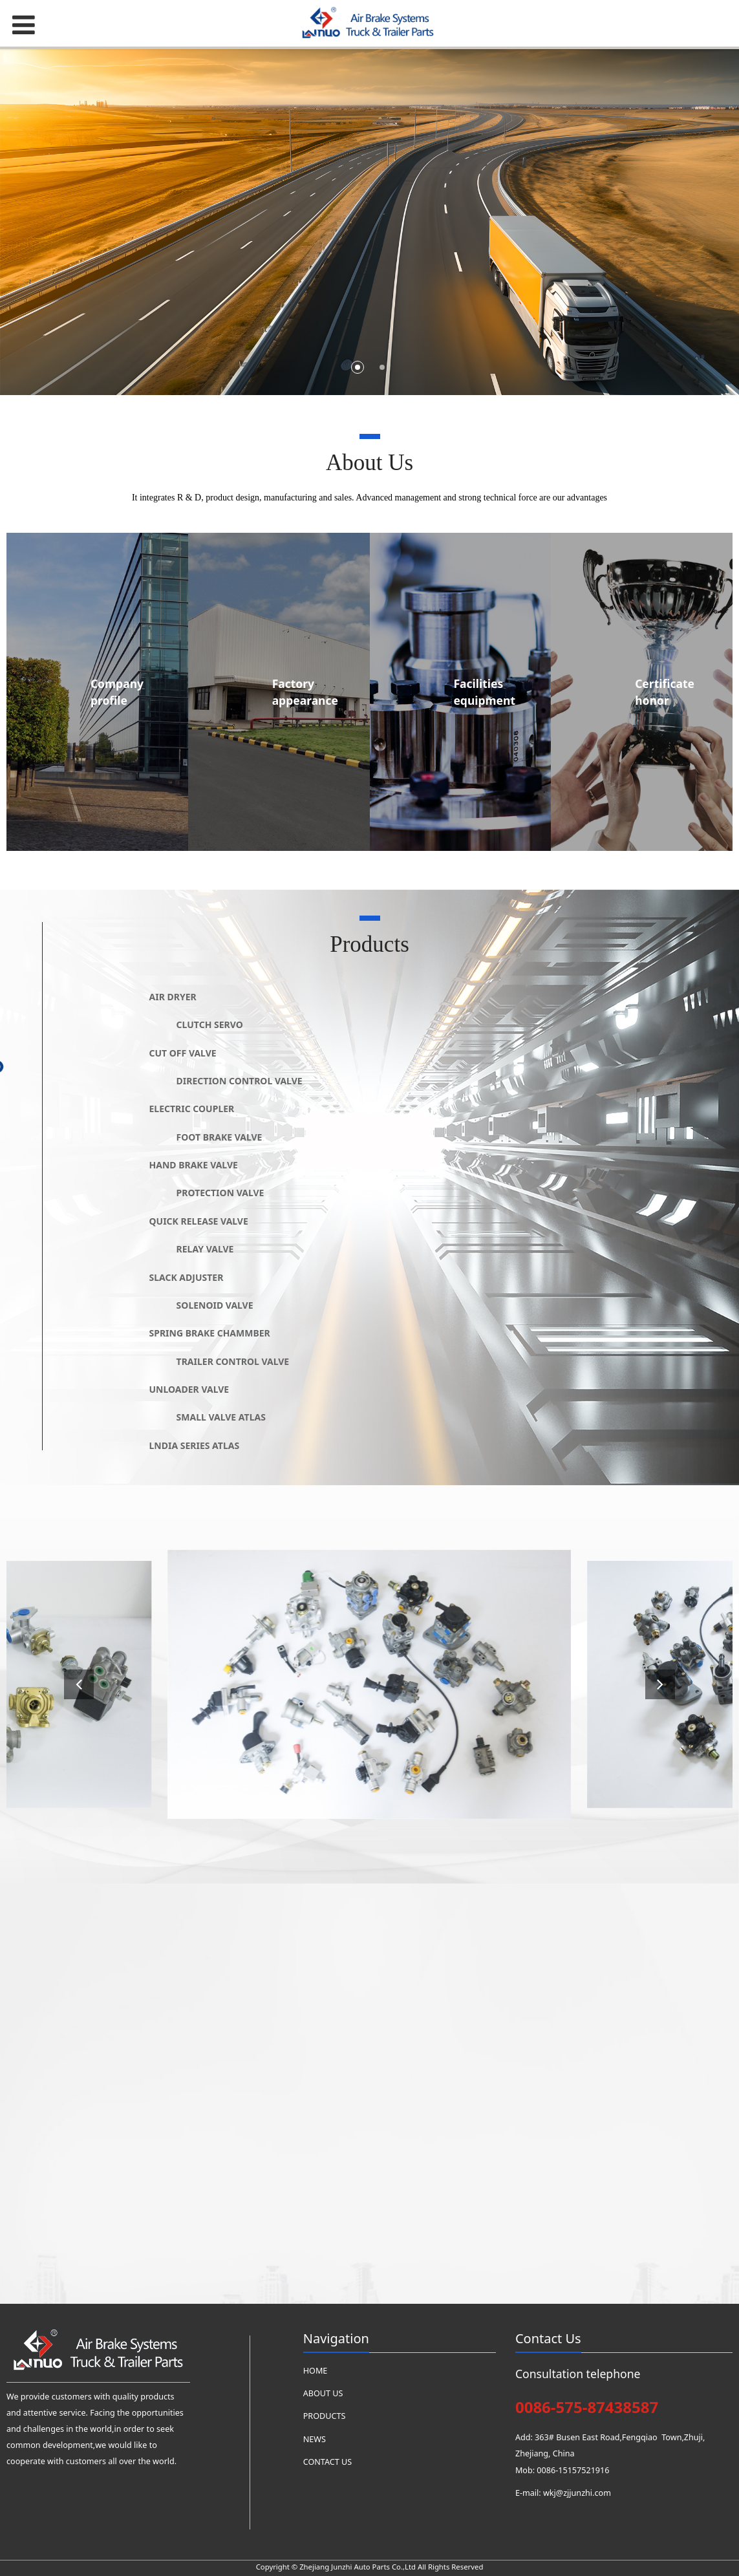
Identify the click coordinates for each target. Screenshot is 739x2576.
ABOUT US (323, 2393)
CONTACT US (327, 2461)
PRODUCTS (324, 2415)
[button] (660, 1684)
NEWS (314, 2439)
